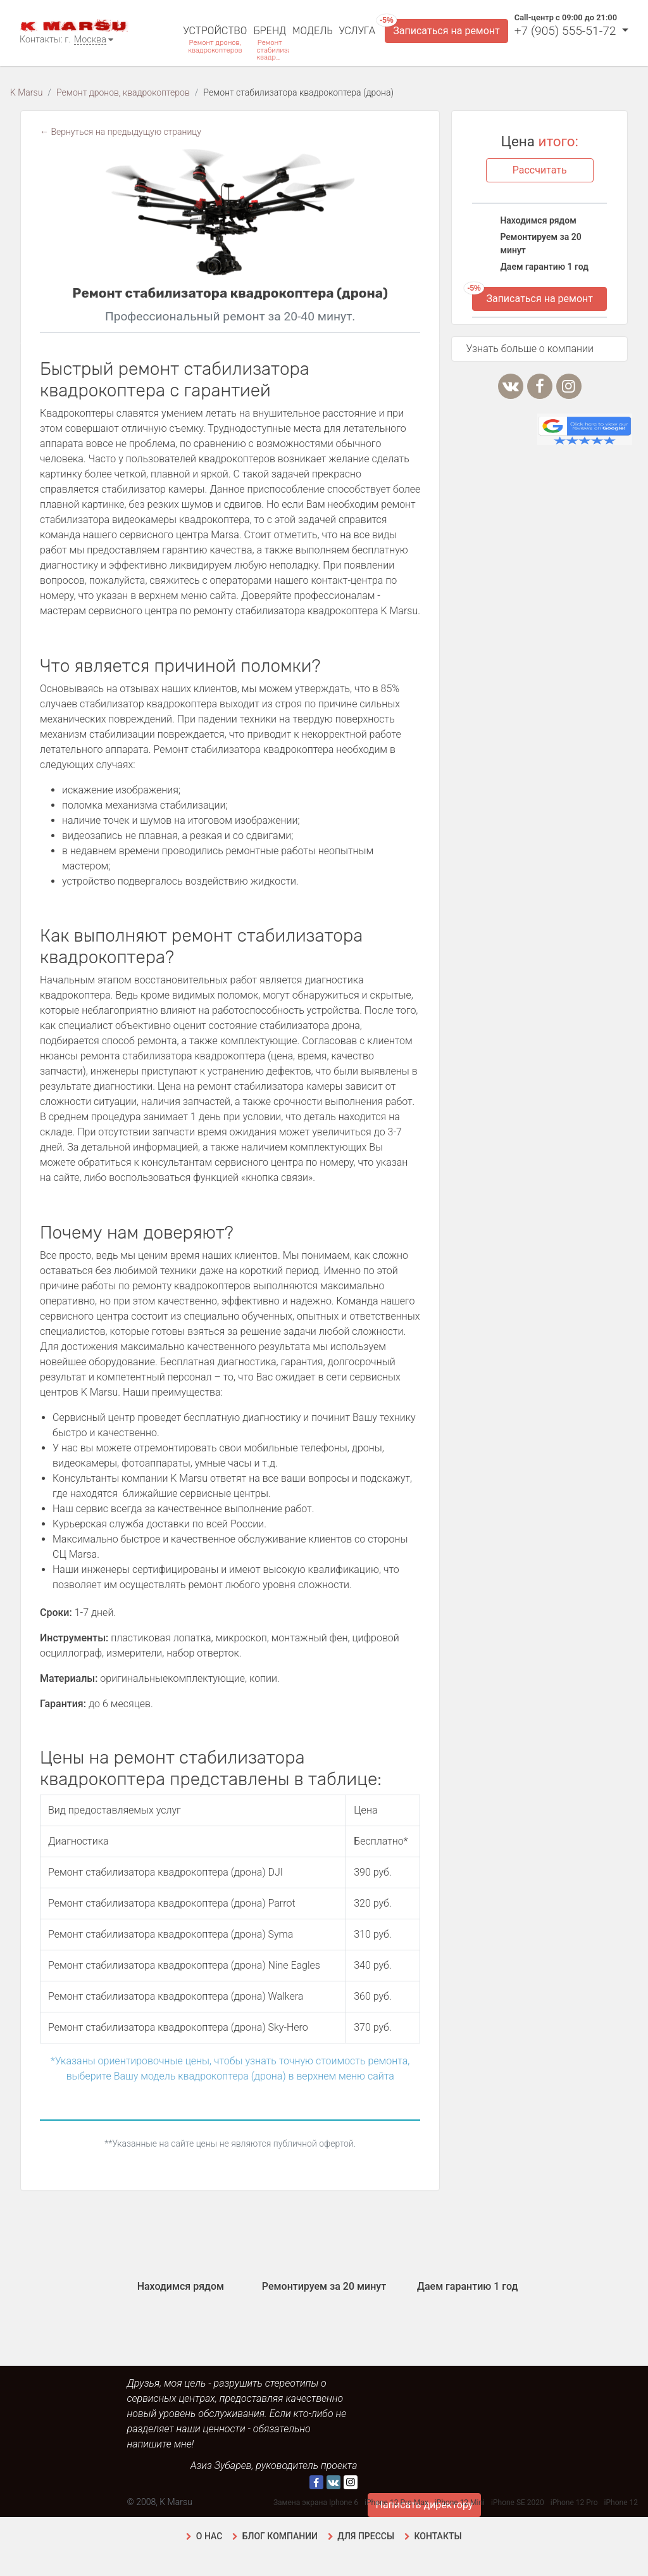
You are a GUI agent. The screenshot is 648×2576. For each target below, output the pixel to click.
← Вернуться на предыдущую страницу (120, 132)
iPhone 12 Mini (460, 2502)
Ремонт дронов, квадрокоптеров (215, 46)
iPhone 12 (621, 2502)
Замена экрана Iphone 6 (315, 2502)
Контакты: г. (45, 39)
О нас (209, 2536)
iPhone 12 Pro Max (396, 2502)
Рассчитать (540, 170)
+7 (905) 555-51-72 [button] (566, 30)
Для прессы (365, 2536)
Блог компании (280, 2536)
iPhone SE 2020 (517, 2502)
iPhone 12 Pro (574, 2502)
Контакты (438, 2536)
